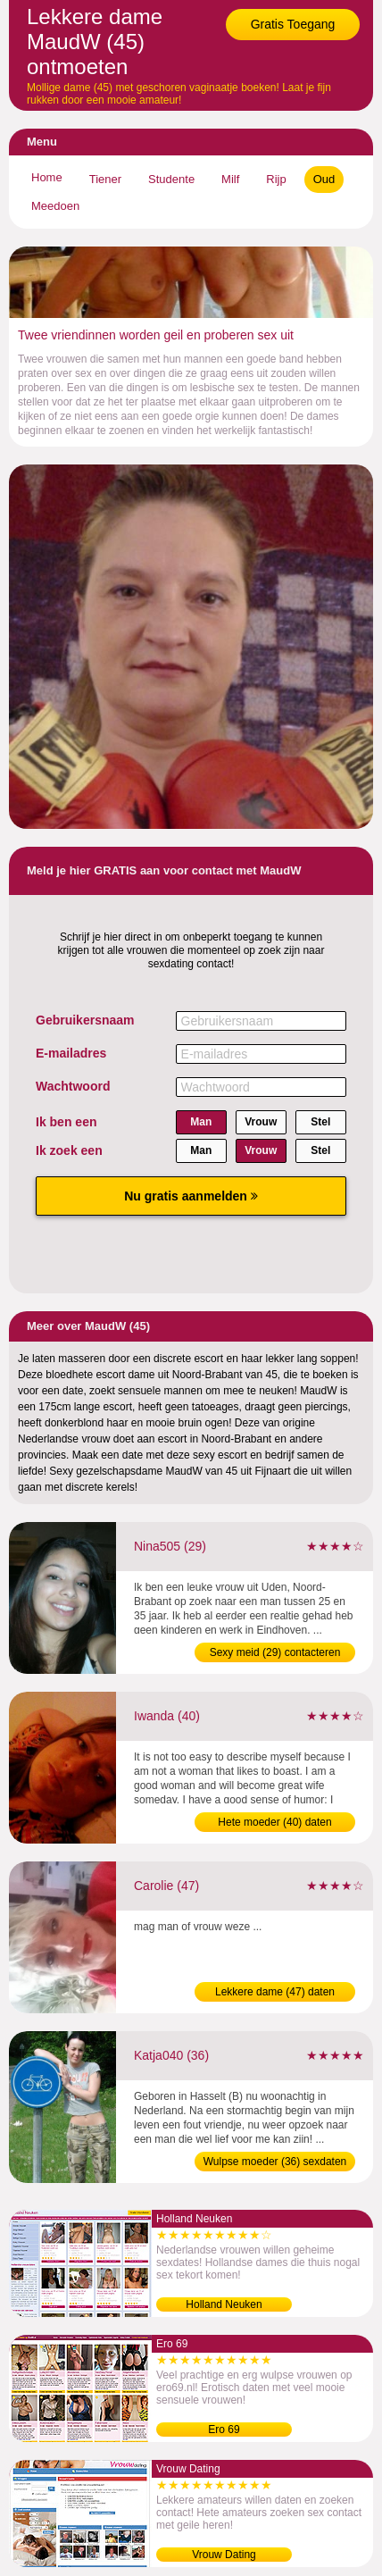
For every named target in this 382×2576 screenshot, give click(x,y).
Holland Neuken (224, 2304)
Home (46, 177)
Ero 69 (223, 2429)
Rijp (276, 179)
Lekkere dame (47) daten (275, 1992)
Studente (171, 179)
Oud (324, 179)
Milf (230, 179)
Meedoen (55, 206)
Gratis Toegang (293, 24)
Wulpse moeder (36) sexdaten (275, 2161)
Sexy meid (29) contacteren (275, 1652)
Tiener (105, 179)
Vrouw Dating (224, 2554)
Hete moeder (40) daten (274, 1822)
